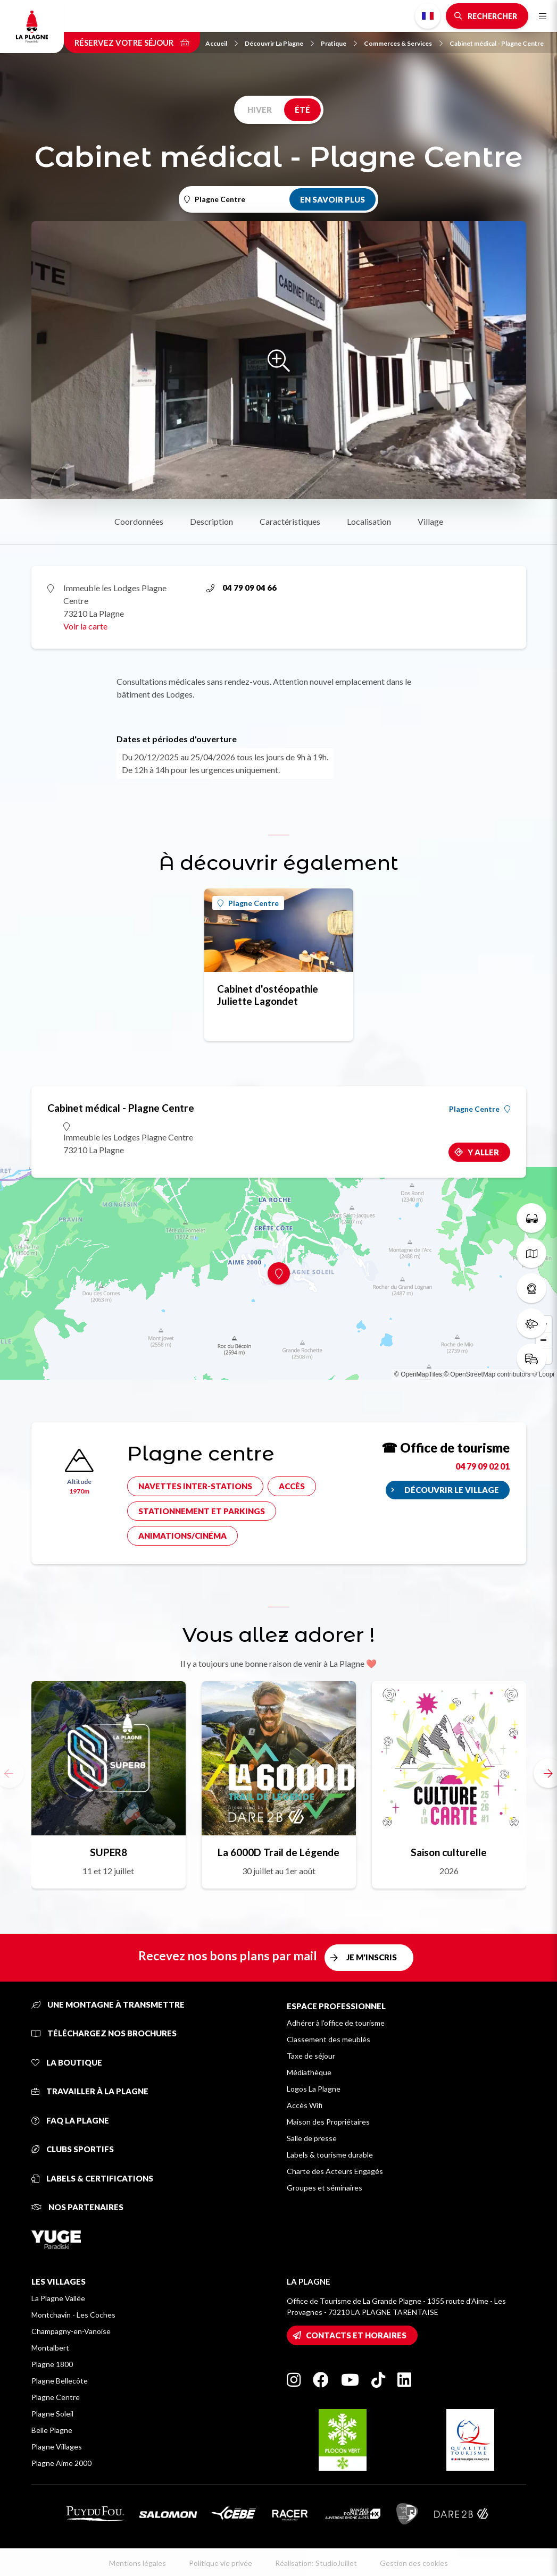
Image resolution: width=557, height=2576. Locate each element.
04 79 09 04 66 (241, 587)
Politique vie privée (220, 2562)
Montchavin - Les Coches (73, 2314)
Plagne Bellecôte (59, 2380)
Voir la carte (85, 626)
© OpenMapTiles (418, 1374)
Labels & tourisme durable (330, 2154)
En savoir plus (332, 199)
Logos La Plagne (313, 2088)
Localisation (369, 521)
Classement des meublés (328, 2039)
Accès (292, 1486)
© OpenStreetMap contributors (487, 1374)
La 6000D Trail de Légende (278, 1852)
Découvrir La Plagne (279, 43)
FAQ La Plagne (70, 2120)
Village (430, 521)
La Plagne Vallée (58, 2298)
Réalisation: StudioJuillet (316, 2562)
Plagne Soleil (52, 2413)
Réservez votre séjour (131, 42)
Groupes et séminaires (324, 2187)
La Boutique (66, 2062)
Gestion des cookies (414, 2562)
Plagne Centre (248, 903)
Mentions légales (137, 2562)
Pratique (339, 43)
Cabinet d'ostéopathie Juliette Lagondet (267, 995)
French (428, 16)
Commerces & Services (403, 43)
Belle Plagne (51, 2430)
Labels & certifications (92, 2178)
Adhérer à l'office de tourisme (336, 2022)
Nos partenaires (77, 2207)
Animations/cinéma (182, 1535)
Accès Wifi (304, 2105)
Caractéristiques (290, 521)
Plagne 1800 (52, 2364)
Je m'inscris (371, 1957)
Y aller (483, 1152)
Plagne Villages (56, 2446)
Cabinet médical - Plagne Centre (497, 43)
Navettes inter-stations (195, 1486)
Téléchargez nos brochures (104, 2033)
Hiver (259, 109)
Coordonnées (138, 521)
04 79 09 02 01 (482, 1466)
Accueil (221, 43)
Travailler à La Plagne (89, 2091)
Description (211, 521)
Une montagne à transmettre (108, 2004)
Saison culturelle (449, 1852)
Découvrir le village (451, 1490)
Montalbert (50, 2347)
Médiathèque (309, 2072)
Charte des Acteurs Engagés (335, 2171)
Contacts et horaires (356, 2335)
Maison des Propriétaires (328, 2121)
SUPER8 (108, 1852)
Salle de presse (312, 2138)
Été (302, 109)
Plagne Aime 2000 (61, 2463)
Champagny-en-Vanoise (71, 2331)
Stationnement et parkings (201, 1511)
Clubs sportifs (72, 2149)
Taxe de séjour (311, 2055)
